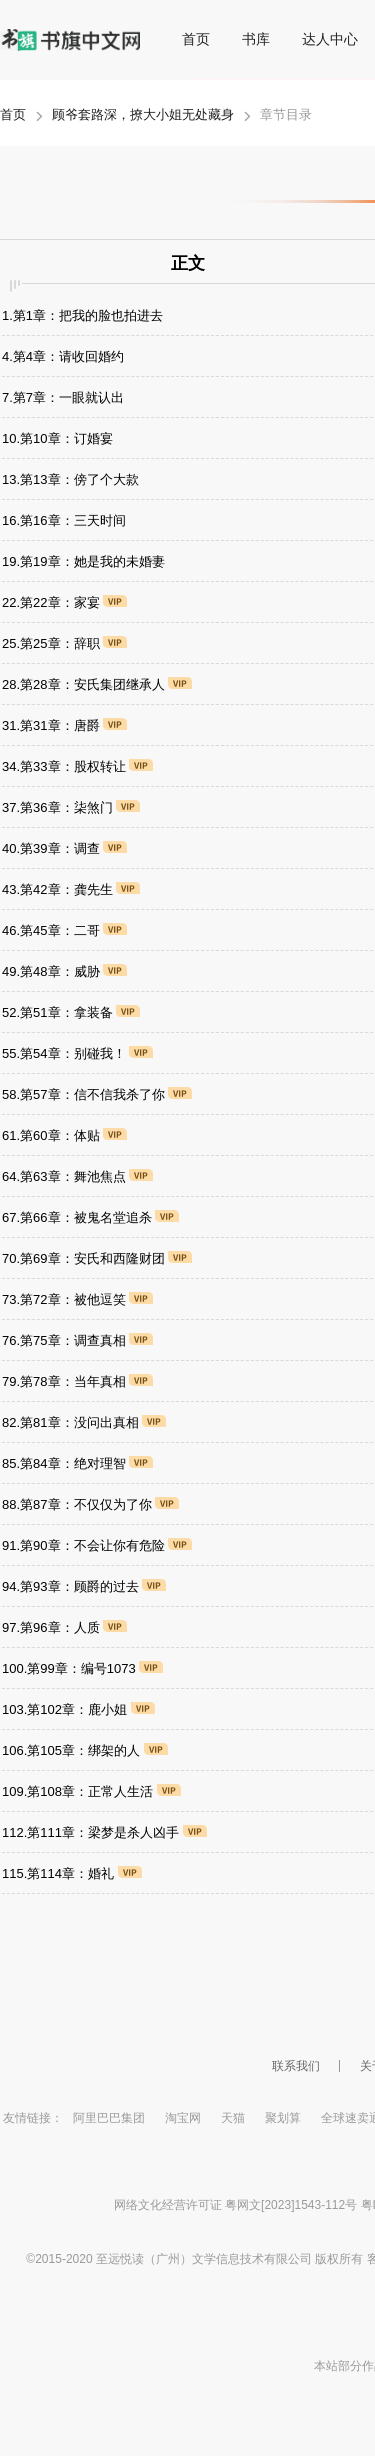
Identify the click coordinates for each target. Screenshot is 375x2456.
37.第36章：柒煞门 (71, 807)
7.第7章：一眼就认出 (63, 397)
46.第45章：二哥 (64, 930)
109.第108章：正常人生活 (91, 1791)
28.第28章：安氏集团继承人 (97, 684)
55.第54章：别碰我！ (77, 1053)
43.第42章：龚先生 (71, 889)
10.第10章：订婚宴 (57, 438)
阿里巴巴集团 (109, 2118)
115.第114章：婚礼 (72, 1873)
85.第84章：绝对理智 (77, 1463)
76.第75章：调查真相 (77, 1340)
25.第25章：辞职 (64, 643)
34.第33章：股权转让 (77, 766)
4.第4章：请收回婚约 (63, 356)
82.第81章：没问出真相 (84, 1422)
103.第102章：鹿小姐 (78, 1709)
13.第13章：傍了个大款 (70, 479)
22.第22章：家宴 (64, 602)
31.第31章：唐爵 (64, 725)
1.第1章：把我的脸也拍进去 (82, 315)
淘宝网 (183, 2118)
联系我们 (296, 2066)
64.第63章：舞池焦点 (77, 1176)
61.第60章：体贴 (64, 1135)
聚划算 (283, 2118)
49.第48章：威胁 (64, 971)
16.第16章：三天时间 (64, 520)
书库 (256, 39)
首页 (196, 39)
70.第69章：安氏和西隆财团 (97, 1258)
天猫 (233, 2118)
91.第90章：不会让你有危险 (97, 1545)
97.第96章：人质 (64, 1627)
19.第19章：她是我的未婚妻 (83, 561)
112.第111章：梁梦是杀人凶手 (104, 1832)
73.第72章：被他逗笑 (77, 1299)
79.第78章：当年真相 (77, 1381)
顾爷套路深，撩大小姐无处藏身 (143, 114)
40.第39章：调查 (64, 848)
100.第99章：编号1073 (82, 1668)
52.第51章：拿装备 (71, 1012)
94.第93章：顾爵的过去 (84, 1586)
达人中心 (330, 39)
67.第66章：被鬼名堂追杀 (90, 1217)
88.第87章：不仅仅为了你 (90, 1504)
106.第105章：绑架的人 (85, 1750)
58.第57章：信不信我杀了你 (97, 1094)
